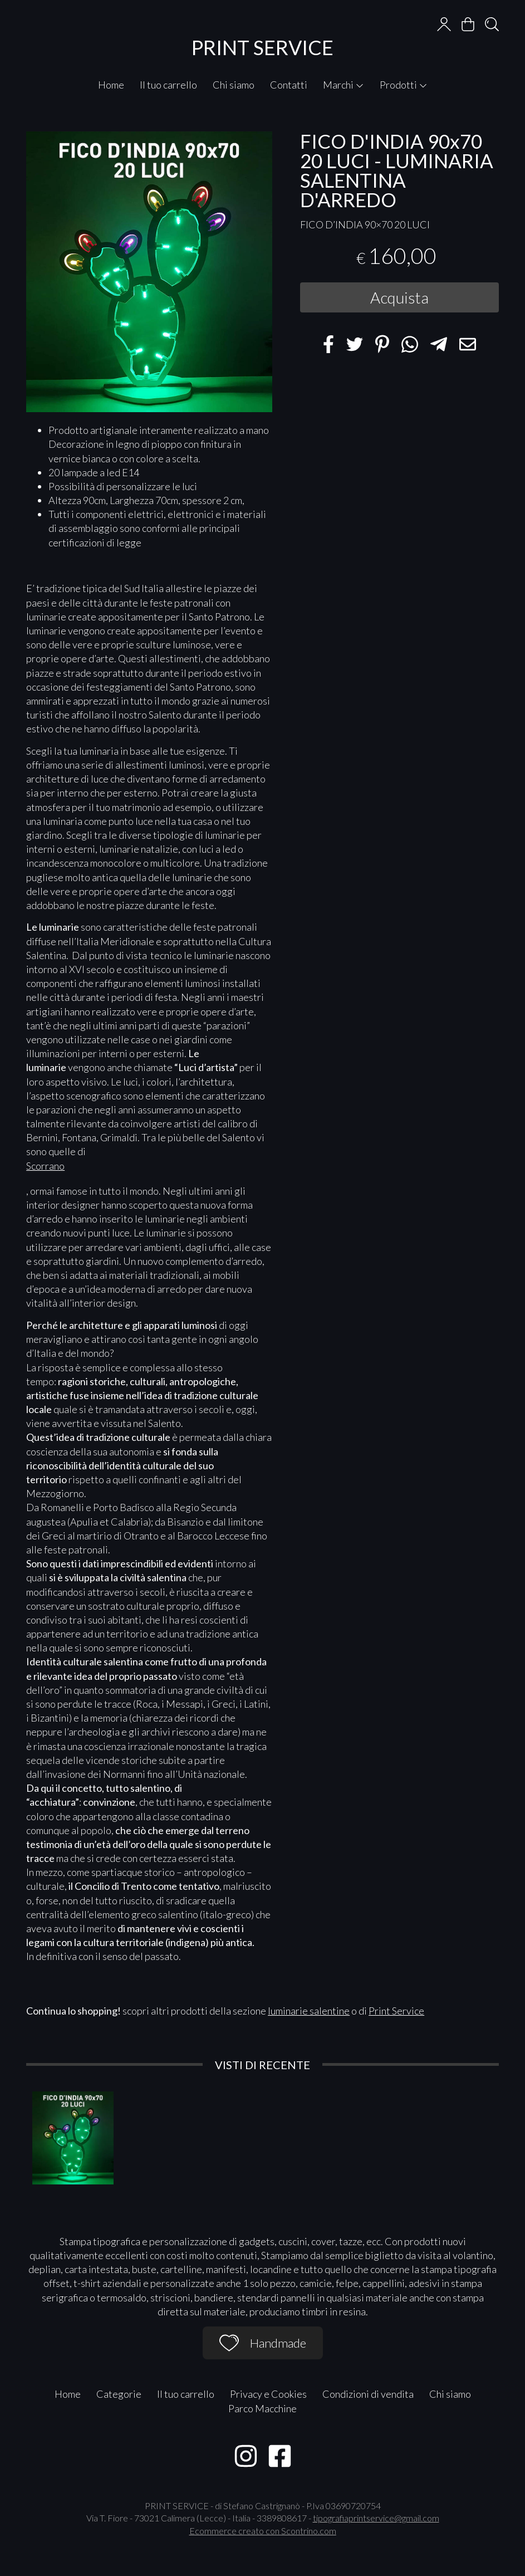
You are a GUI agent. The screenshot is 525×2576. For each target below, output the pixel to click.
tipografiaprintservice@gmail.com (376, 2518)
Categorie (118, 2394)
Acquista (399, 297)
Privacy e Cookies (268, 2394)
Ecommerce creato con (262, 2530)
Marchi (343, 85)
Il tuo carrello (168, 85)
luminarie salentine (309, 2011)
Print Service (396, 2011)
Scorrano (45, 1166)
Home (111, 85)
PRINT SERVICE (262, 47)
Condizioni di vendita (368, 2394)
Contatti (288, 85)
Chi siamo (233, 85)
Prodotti (404, 85)
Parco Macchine (262, 2408)
